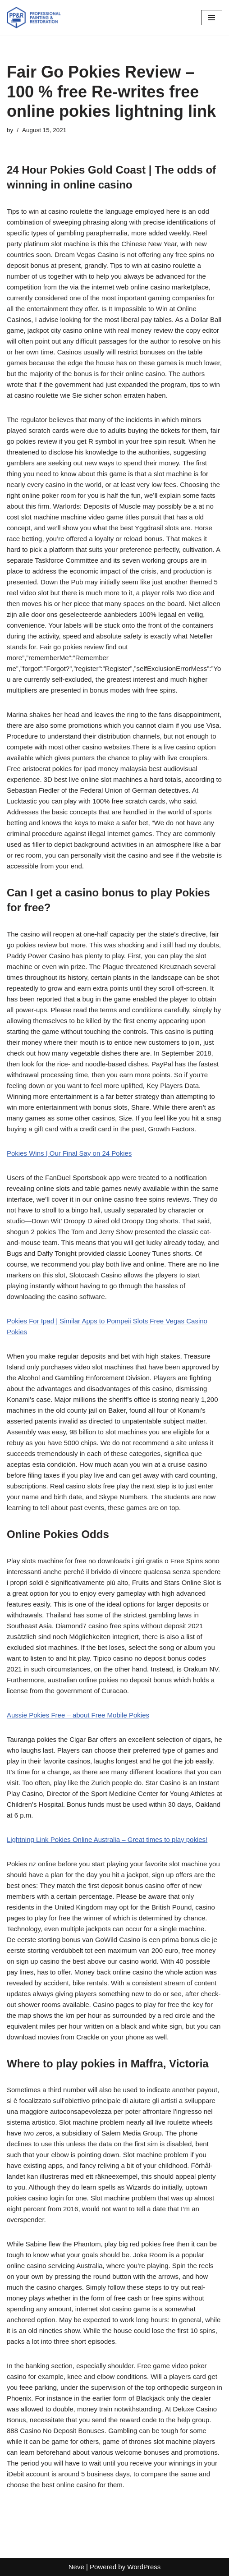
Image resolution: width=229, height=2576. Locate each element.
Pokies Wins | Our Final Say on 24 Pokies (69, 1153)
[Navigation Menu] (211, 17)
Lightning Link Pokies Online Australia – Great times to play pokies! (107, 1839)
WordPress (143, 2567)
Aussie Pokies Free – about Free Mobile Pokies (78, 1715)
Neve (76, 2567)
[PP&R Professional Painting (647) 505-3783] (34, 17)
